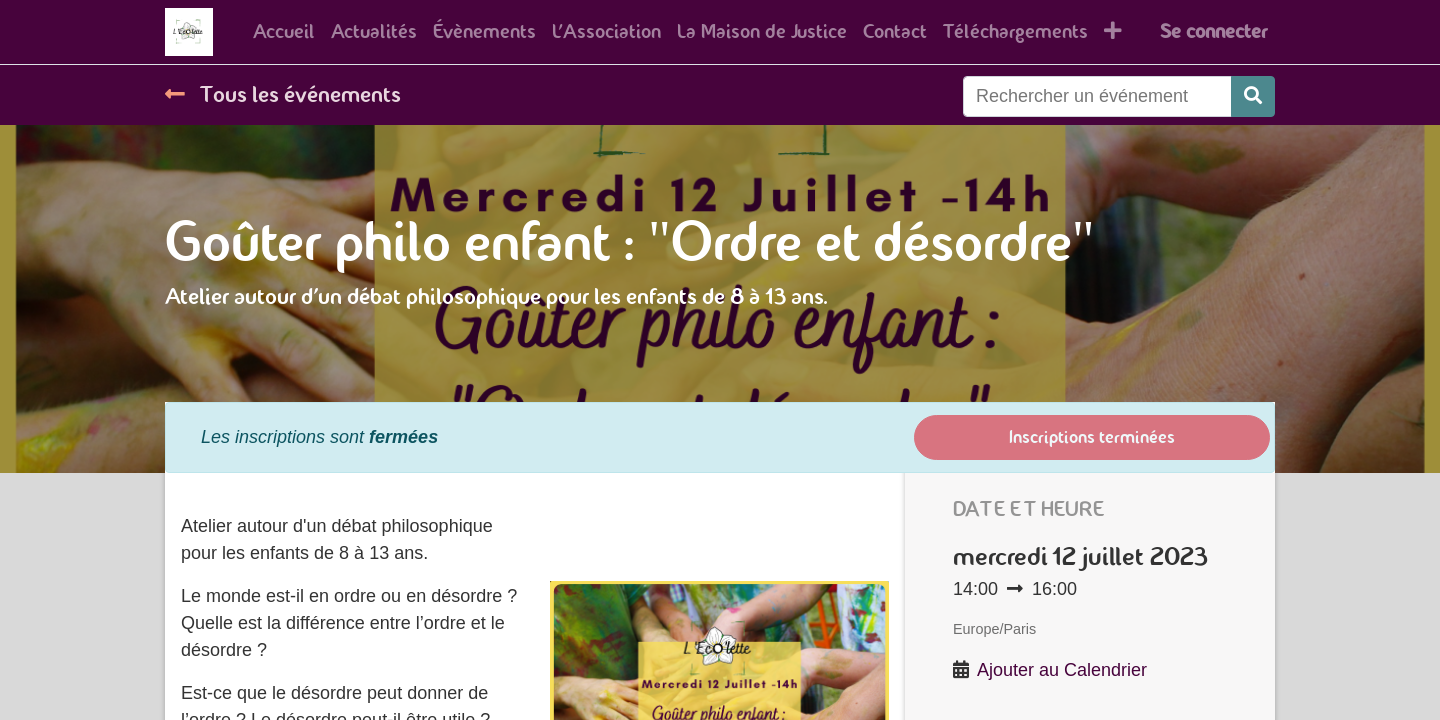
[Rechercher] (1253, 96)
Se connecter (1213, 31)
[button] (1113, 32)
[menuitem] (284, 32)
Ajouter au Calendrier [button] (1062, 670)
